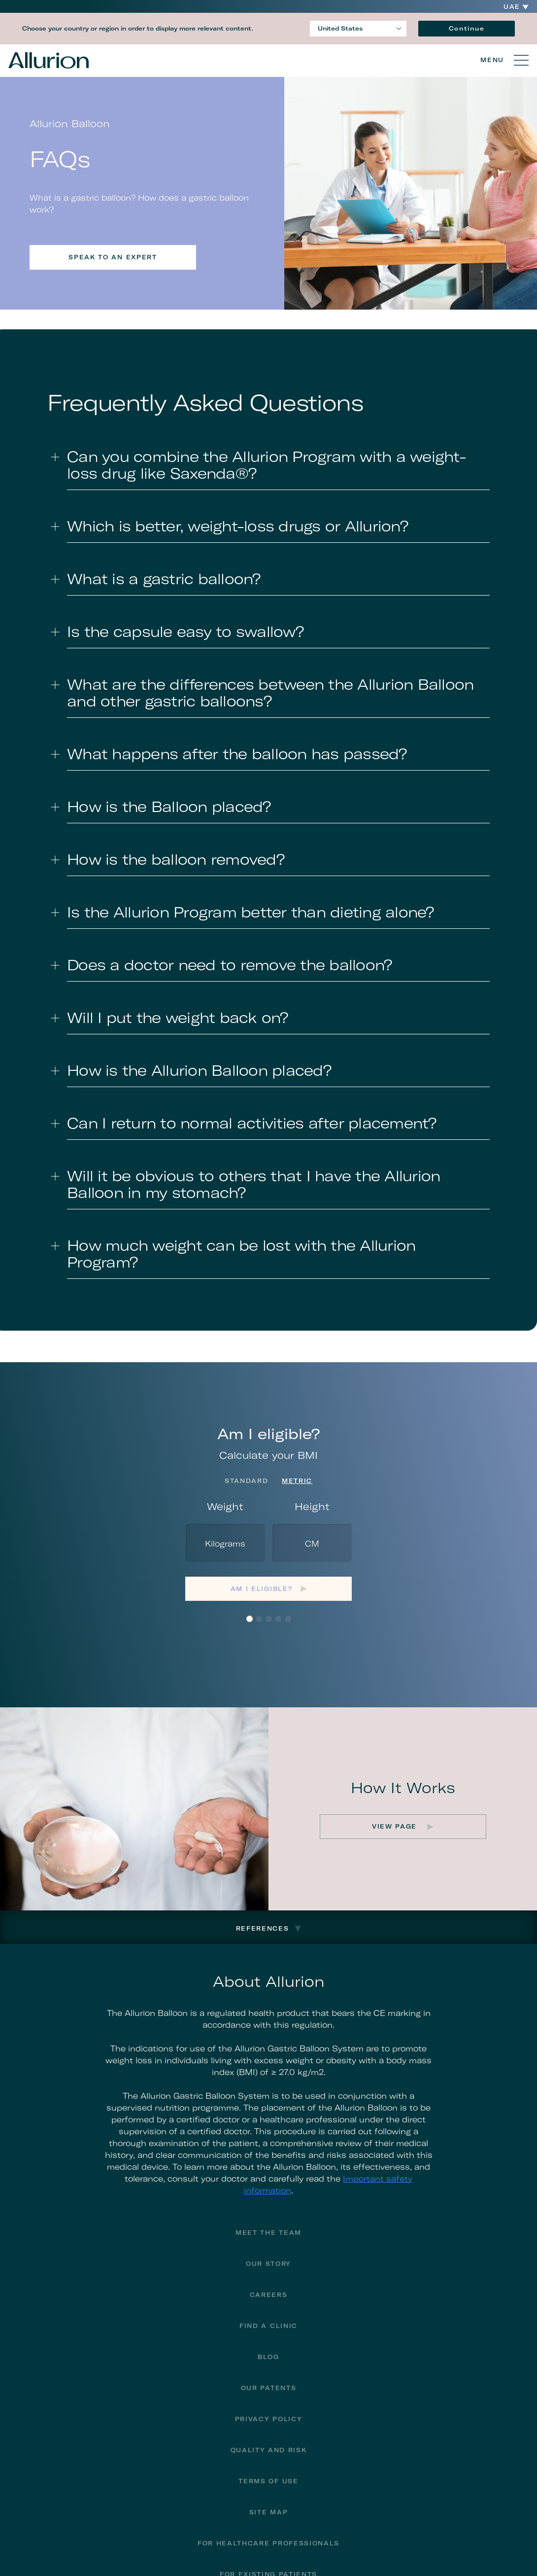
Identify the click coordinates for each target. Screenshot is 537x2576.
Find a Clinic (268, 2325)
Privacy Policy (268, 2419)
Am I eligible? (262, 1588)
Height (312, 1506)
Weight (225, 1506)
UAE (511, 6)
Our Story (268, 2263)
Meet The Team (268, 2232)
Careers (269, 2294)
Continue (466, 28)
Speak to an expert (112, 257)
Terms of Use (268, 2481)
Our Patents (268, 2388)
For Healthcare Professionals (268, 2543)
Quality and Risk (269, 2450)
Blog (268, 2357)
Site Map (268, 2512)
